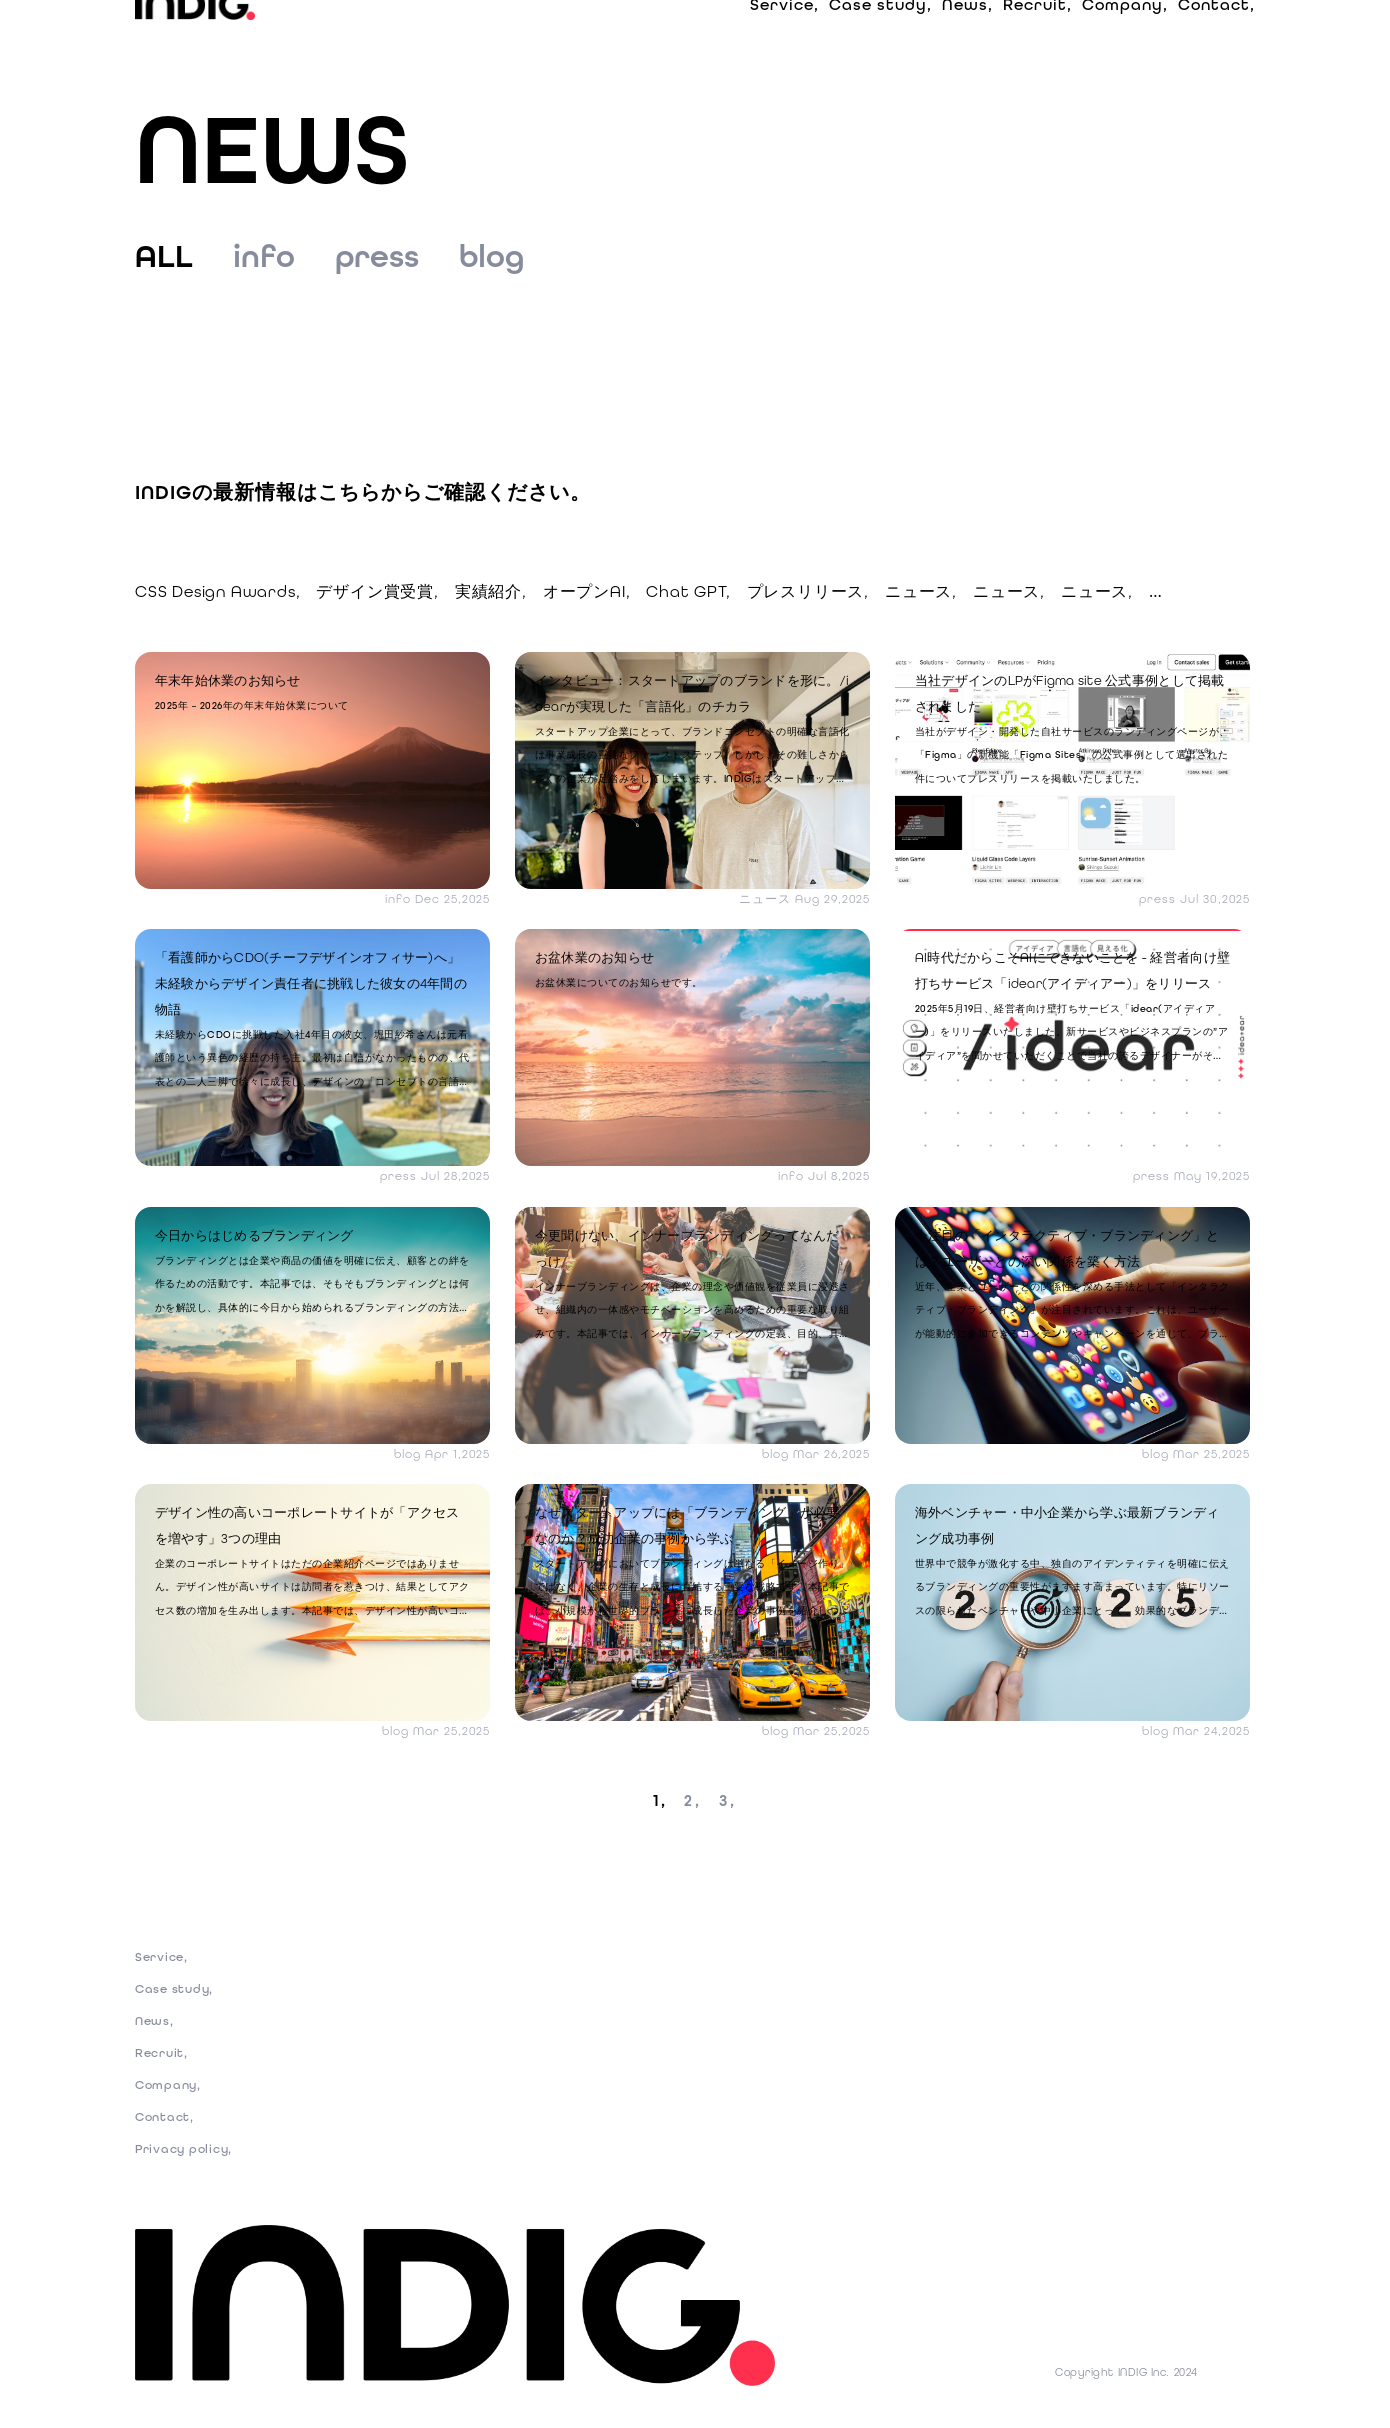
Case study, (880, 39)
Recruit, (1037, 39)
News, (967, 39)
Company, (1125, 39)
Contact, (1216, 39)
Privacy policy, (188, 2161)
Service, (784, 39)
